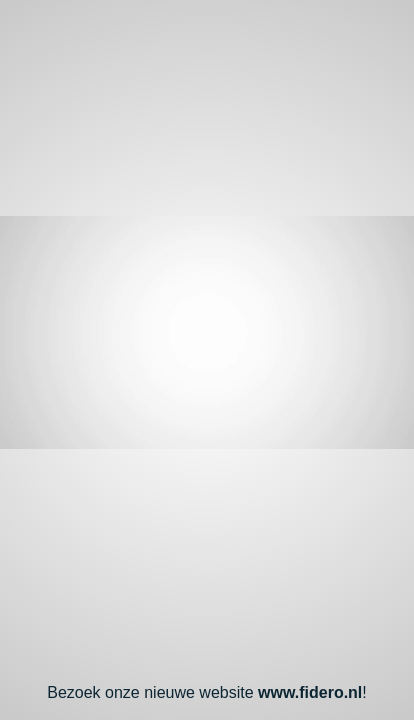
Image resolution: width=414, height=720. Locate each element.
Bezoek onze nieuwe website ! (207, 692)
